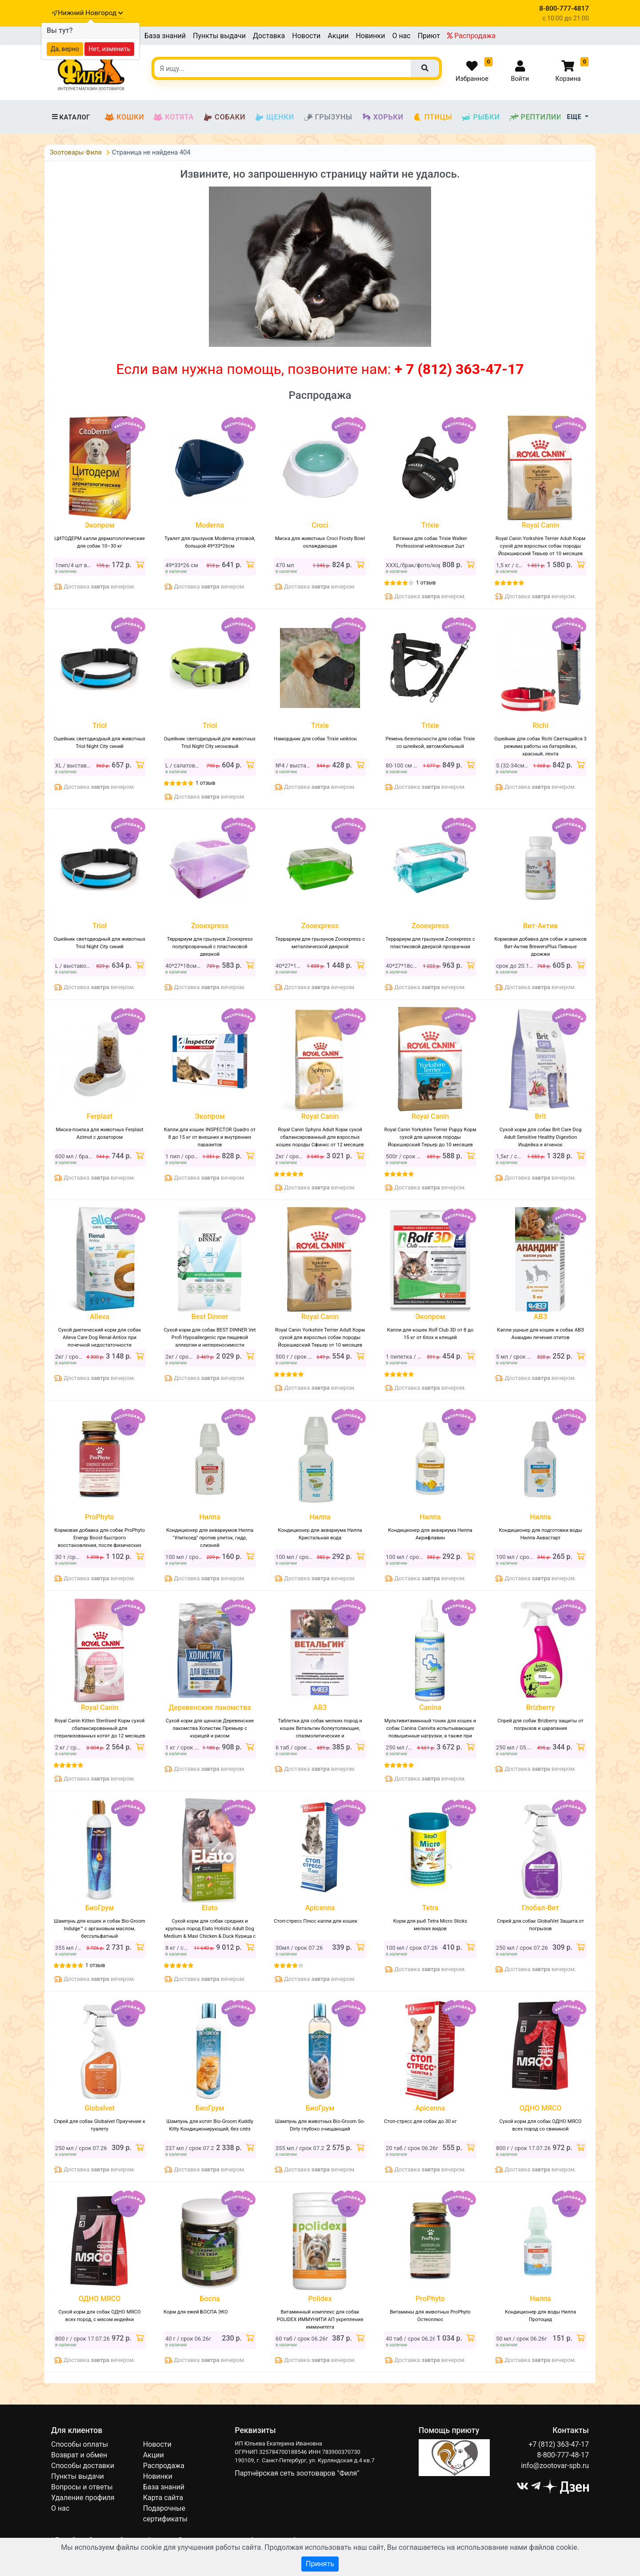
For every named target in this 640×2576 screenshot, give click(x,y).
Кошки (124, 117)
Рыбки (480, 117)
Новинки (370, 36)
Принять (320, 2564)
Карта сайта (163, 2497)
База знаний (165, 36)
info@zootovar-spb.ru (555, 2465)
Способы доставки (82, 2465)
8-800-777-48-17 (563, 2455)
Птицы (432, 117)
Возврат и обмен (79, 2455)
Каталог (70, 117)
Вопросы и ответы (82, 2487)
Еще (575, 117)
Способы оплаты (79, 2444)
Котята (173, 117)
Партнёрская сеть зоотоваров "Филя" (297, 2473)
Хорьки (382, 117)
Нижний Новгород (90, 13)
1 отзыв (426, 583)
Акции (338, 36)
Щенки (274, 117)
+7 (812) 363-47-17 (558, 2444)
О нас (401, 36)
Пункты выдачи (219, 36)
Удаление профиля (83, 2497)
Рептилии (535, 117)
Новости (306, 36)
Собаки (224, 117)
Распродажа (471, 36)
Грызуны (327, 117)
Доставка (269, 36)
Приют (429, 36)
